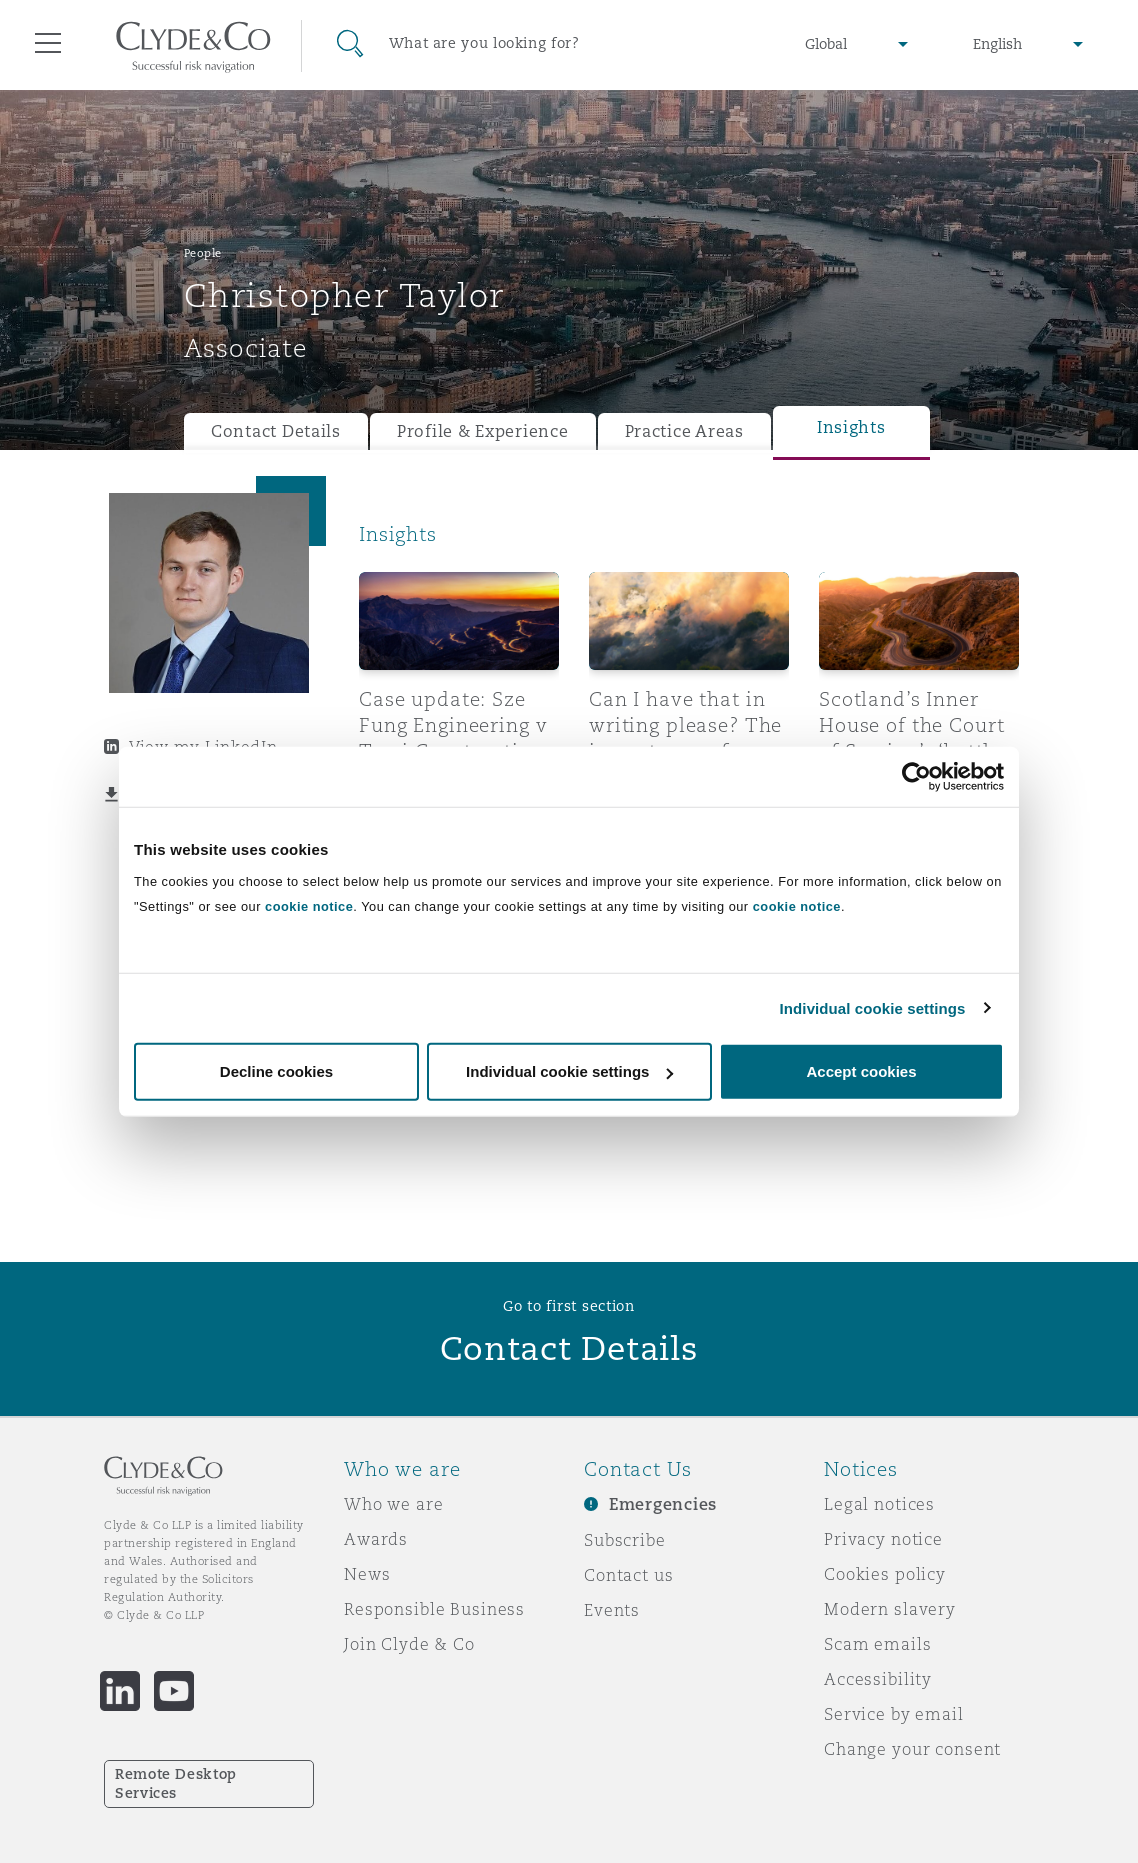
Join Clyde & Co (409, 1644)
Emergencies (663, 1504)
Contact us (629, 1575)
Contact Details (276, 431)
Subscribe (625, 1540)
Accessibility (878, 1679)
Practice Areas (684, 431)
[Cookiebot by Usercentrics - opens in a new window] (916, 776)
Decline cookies (276, 1071)
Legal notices (879, 1504)
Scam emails (877, 1644)
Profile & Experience (483, 431)
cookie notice (309, 906)
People (203, 253)
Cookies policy (885, 1574)
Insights (851, 427)
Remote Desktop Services (176, 1783)
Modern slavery (890, 1609)
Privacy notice (883, 1539)
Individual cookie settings (873, 1007)
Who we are (394, 1504)
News (367, 1574)
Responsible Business (434, 1609)
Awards (376, 1539)
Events (612, 1610)
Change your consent (912, 1749)
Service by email (894, 1714)
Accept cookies (861, 1071)
